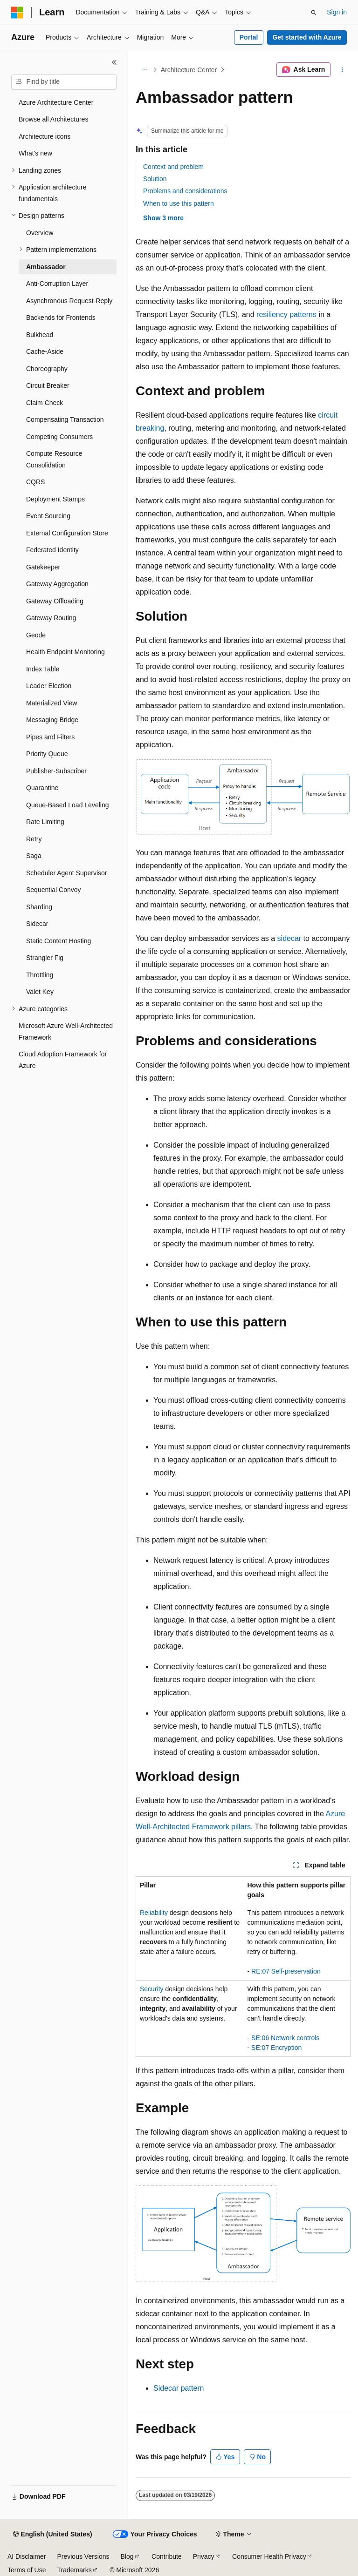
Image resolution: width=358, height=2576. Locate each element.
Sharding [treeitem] (39, 907)
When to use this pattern (178, 203)
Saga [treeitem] (33, 855)
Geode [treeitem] (36, 635)
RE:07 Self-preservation (286, 1971)
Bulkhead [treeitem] (39, 334)
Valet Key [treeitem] (40, 991)
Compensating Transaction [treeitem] (65, 419)
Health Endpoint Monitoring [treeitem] (65, 652)
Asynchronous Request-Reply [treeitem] (69, 300)
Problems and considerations (185, 191)
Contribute (166, 2556)
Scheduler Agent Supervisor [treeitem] (66, 873)
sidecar (289, 938)
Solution (155, 179)
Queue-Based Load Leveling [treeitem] (67, 805)
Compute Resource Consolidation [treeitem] (54, 459)
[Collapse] (114, 62)
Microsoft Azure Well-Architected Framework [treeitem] (66, 1031)
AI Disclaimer (26, 2556)
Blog (127, 2556)
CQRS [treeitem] (35, 482)
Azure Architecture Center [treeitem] (56, 102)
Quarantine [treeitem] (42, 787)
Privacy (203, 2556)
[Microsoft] (17, 13)
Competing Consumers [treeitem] (59, 436)
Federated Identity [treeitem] (52, 550)
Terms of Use (26, 2570)
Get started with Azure (306, 37)
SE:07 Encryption (276, 2047)
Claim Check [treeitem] (44, 402)
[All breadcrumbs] (144, 69)
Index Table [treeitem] (42, 669)
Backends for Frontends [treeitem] (61, 317)
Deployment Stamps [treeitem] (55, 499)
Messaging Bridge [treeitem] (52, 719)
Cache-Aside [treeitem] (44, 351)
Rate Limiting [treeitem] (45, 821)
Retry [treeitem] (33, 839)
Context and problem (173, 166)
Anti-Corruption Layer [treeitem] (57, 283)
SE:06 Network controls (285, 2038)
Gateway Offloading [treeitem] (54, 601)
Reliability (154, 1912)
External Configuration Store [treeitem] (67, 533)
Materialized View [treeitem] (51, 703)
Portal (249, 37)
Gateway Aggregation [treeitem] (57, 584)
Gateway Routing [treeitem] (51, 618)
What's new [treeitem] (35, 153)
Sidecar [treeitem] (37, 923)
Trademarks (74, 2570)
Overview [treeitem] (39, 233)
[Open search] (313, 12)
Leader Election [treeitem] (48, 686)
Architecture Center (189, 70)
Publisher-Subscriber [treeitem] (56, 771)
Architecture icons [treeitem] (44, 136)
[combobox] (64, 81)
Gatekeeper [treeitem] (43, 567)
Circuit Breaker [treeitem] (47, 385)
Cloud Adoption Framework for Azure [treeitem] (63, 1059)
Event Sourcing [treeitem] (48, 516)
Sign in (337, 12)
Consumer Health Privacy (269, 2556)
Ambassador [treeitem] (46, 266)
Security (152, 1989)
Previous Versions (83, 2556)
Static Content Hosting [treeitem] (58, 941)
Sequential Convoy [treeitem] (53, 889)
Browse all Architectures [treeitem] (53, 119)
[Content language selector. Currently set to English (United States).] (52, 2534)
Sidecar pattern (178, 2388)
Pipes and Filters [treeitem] (50, 737)
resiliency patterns (286, 314)
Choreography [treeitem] (47, 368)
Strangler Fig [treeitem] (44, 957)
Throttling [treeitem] (39, 975)
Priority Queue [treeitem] (47, 753)
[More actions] (342, 69)
